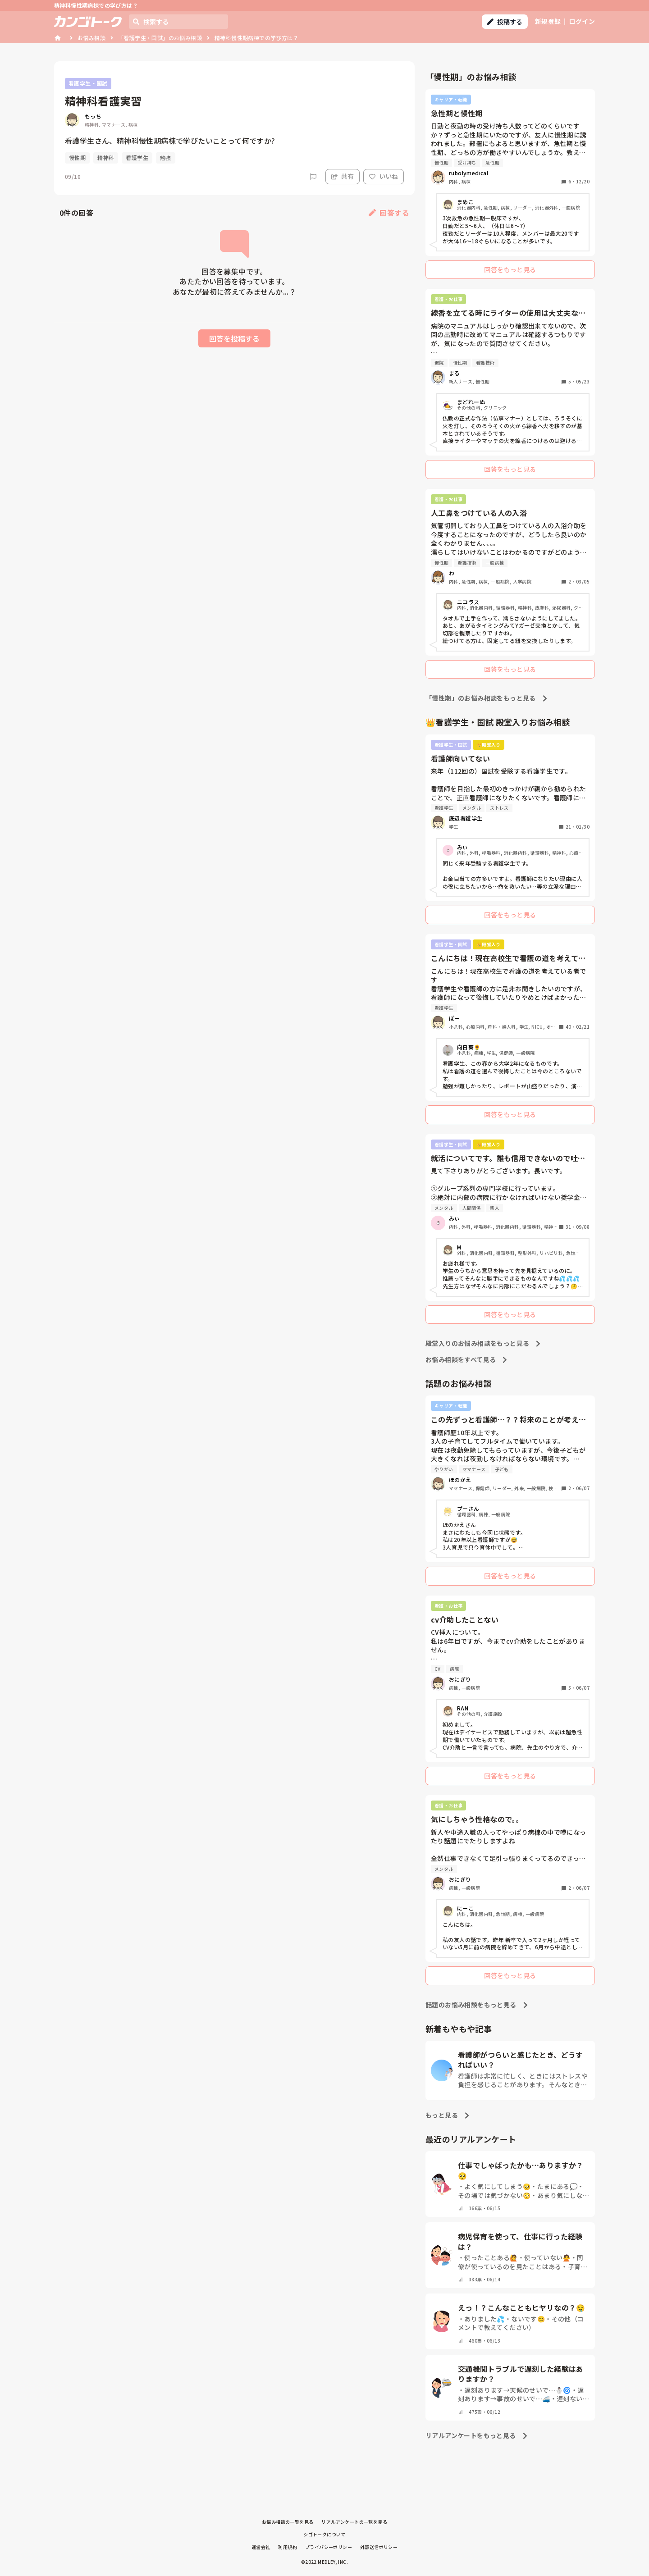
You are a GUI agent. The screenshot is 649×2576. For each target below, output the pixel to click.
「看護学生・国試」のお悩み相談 (160, 37)
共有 (342, 176)
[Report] (313, 176)
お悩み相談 (91, 37)
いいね (383, 176)
